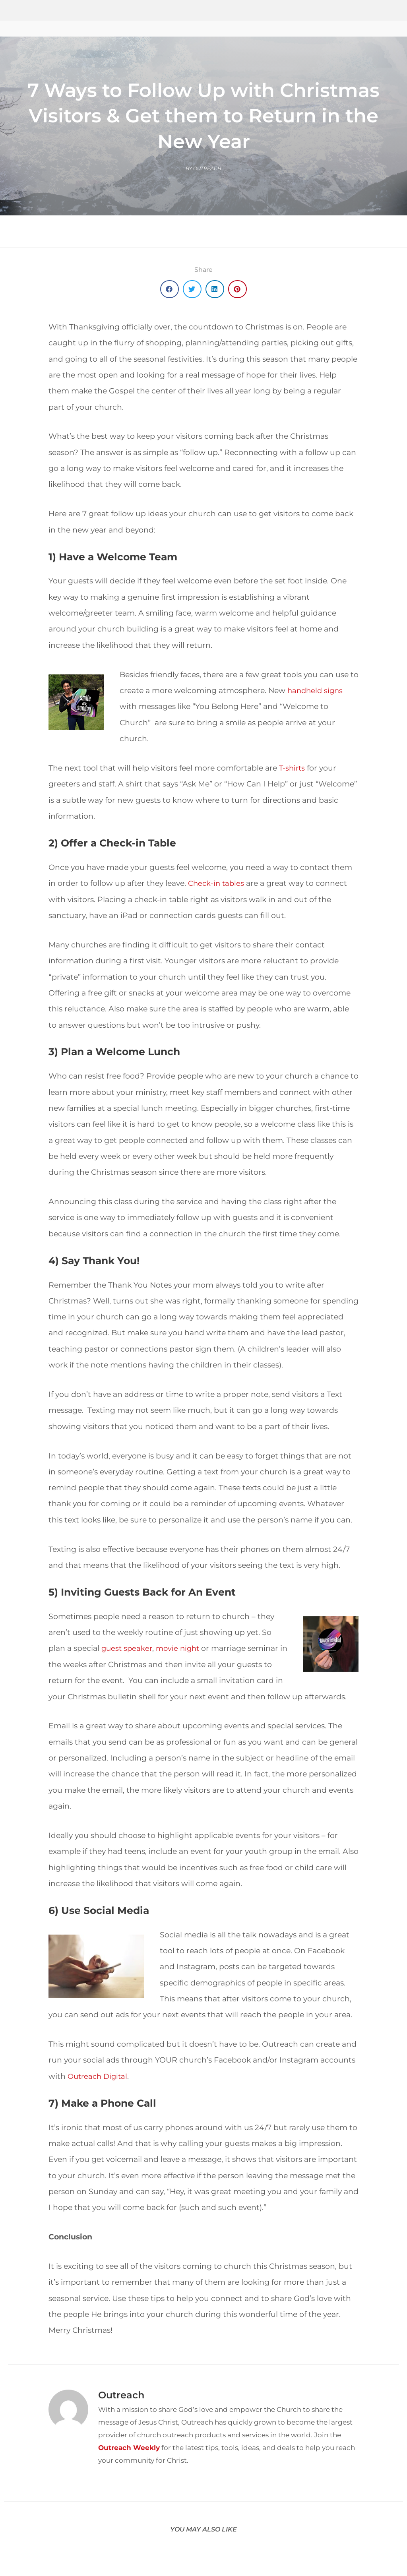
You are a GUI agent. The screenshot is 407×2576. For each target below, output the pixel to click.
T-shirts (292, 768)
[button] (169, 289)
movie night (181, 1648)
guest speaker (127, 1648)
